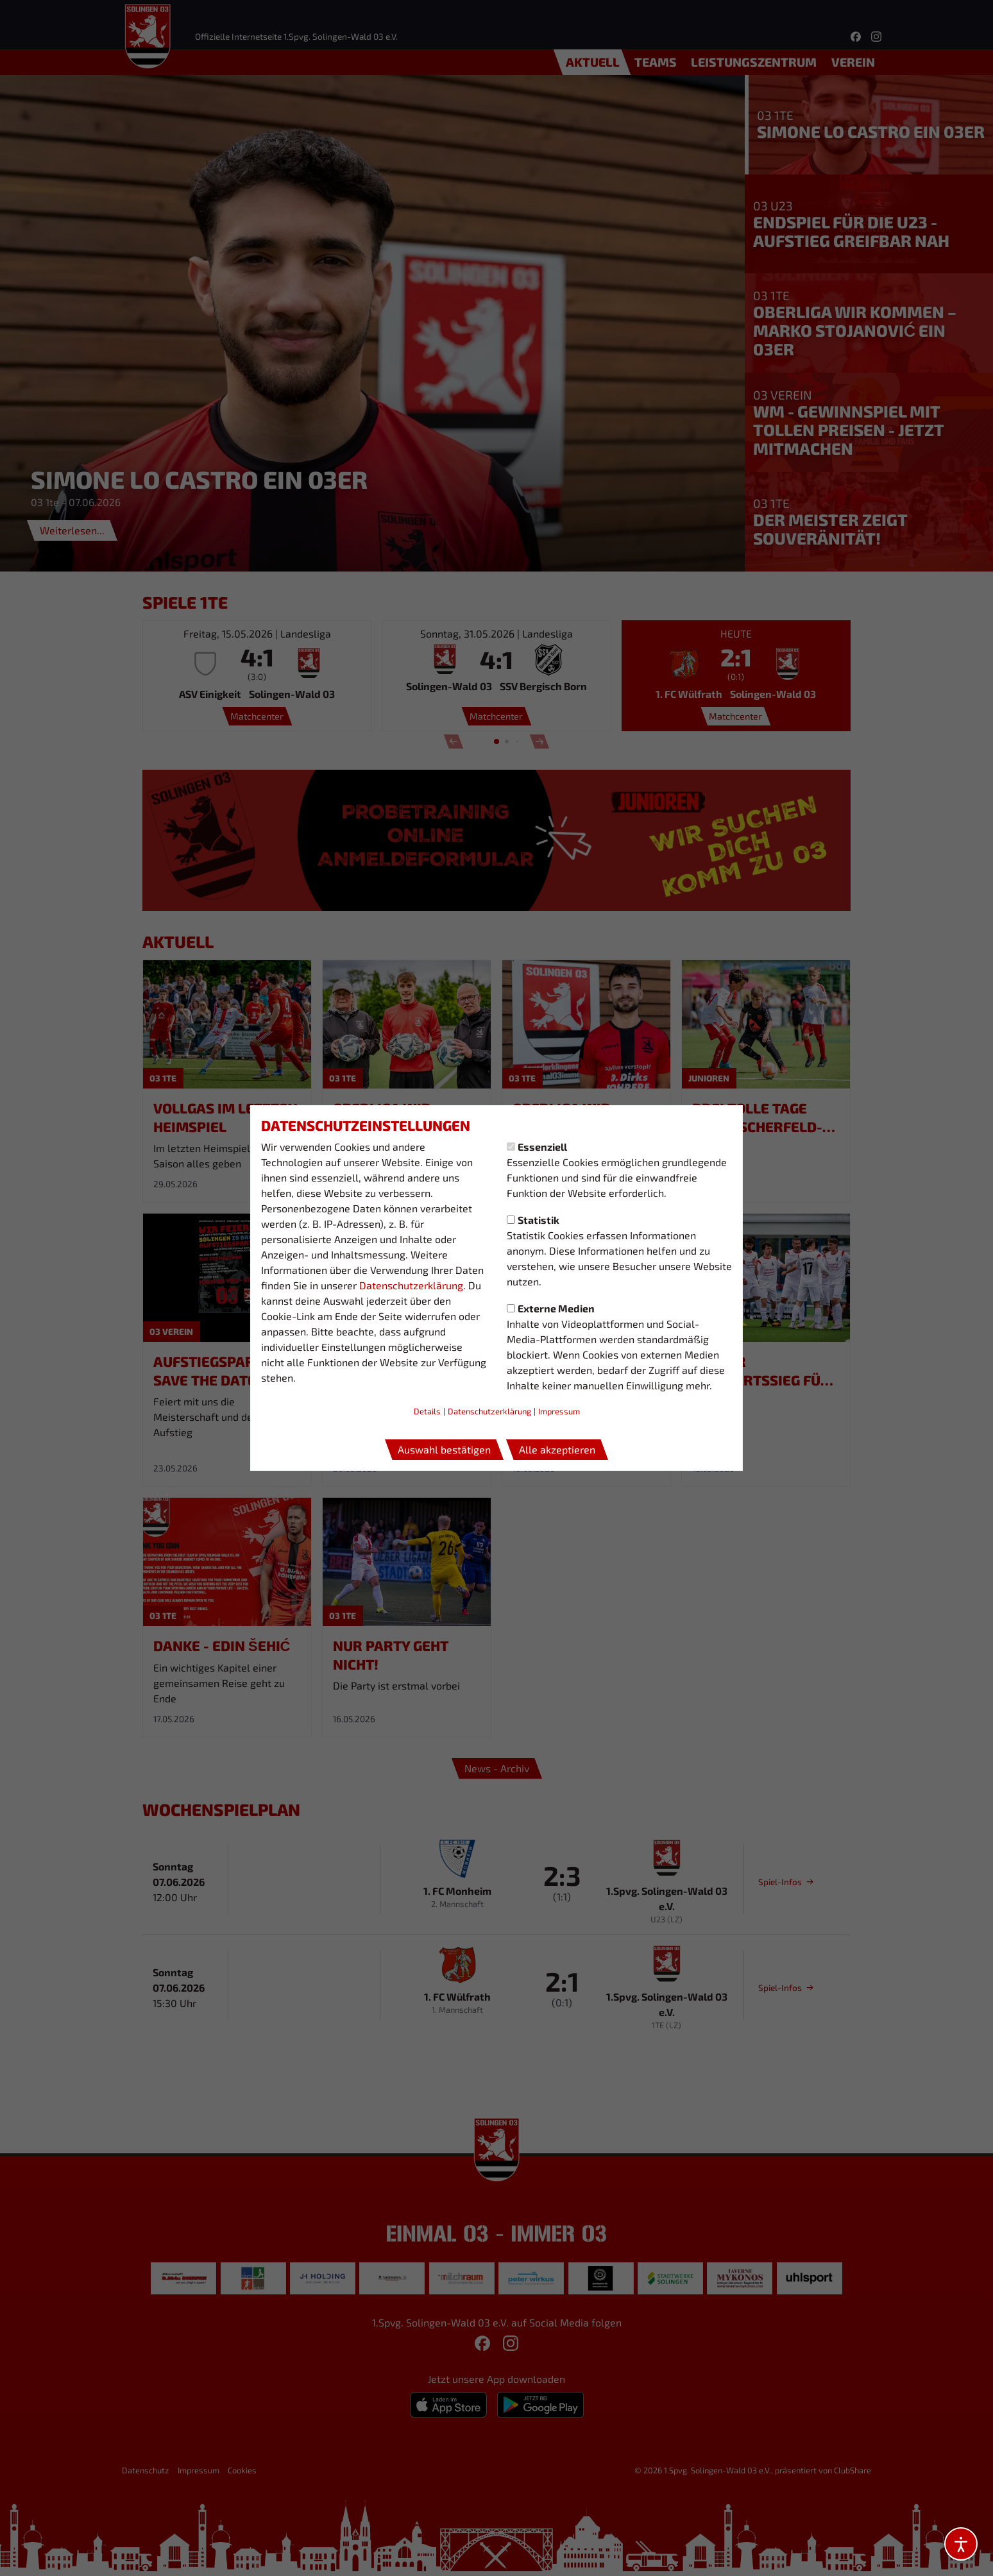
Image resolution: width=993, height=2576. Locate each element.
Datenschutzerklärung (411, 1285)
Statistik (533, 1220)
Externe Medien (551, 1308)
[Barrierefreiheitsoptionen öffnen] (961, 2544)
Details (427, 1411)
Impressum (559, 1411)
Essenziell (537, 1146)
